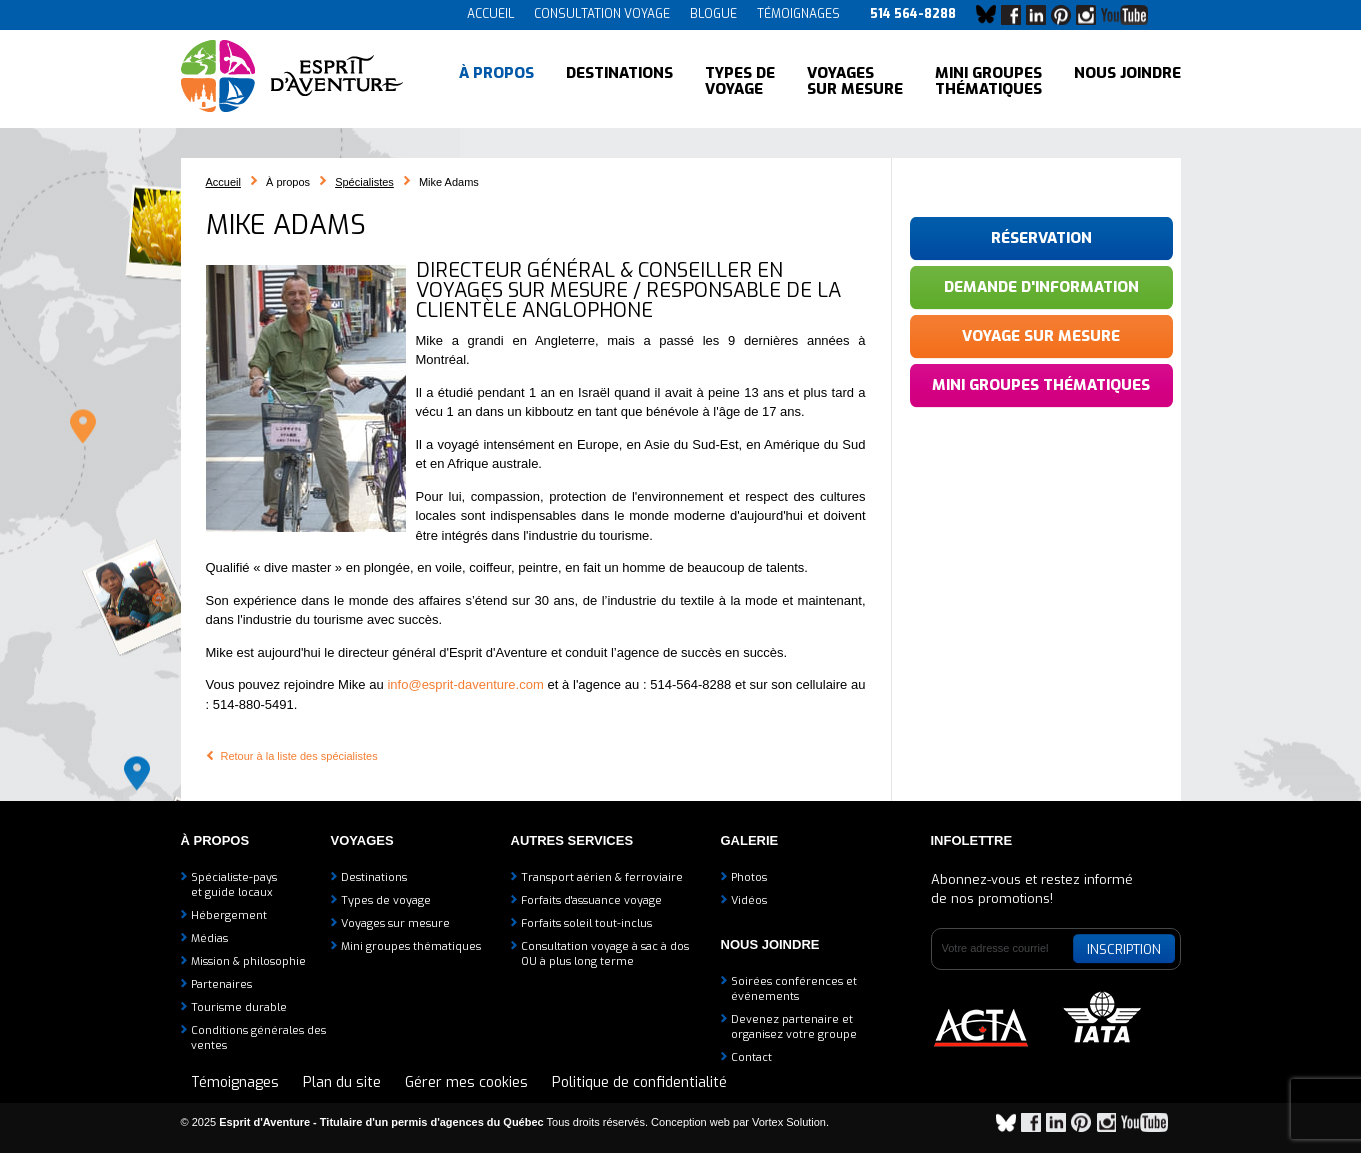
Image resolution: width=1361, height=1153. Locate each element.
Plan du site (342, 1082)
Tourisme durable (239, 1007)
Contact (751, 1057)
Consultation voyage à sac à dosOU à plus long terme (605, 954)
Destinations (619, 80)
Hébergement (229, 915)
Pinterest (1066, 15)
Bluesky (991, 15)
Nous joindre (1127, 80)
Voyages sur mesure (855, 80)
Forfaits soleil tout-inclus (586, 923)
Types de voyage (740, 80)
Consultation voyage (602, 14)
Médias (209, 938)
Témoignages (798, 14)
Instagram (1091, 15)
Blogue (713, 14)
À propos (496, 80)
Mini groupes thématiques (988, 80)
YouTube (1128, 15)
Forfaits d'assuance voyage (591, 900)
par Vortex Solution (779, 1122)
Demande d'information (1041, 287)
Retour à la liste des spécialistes (299, 756)
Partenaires (221, 984)
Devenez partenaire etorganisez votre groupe (794, 1027)
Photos (749, 877)
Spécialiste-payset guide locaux (234, 885)
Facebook (1016, 15)
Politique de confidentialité (639, 1082)
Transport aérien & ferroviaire (602, 877)
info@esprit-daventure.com (465, 684)
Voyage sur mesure (1041, 336)
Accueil (490, 14)
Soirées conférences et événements (794, 989)
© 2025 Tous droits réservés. (415, 1122)
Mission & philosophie (248, 961)
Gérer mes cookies (466, 1082)
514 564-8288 (913, 14)
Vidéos (749, 900)
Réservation (1041, 238)
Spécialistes (364, 182)
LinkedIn (1041, 15)
